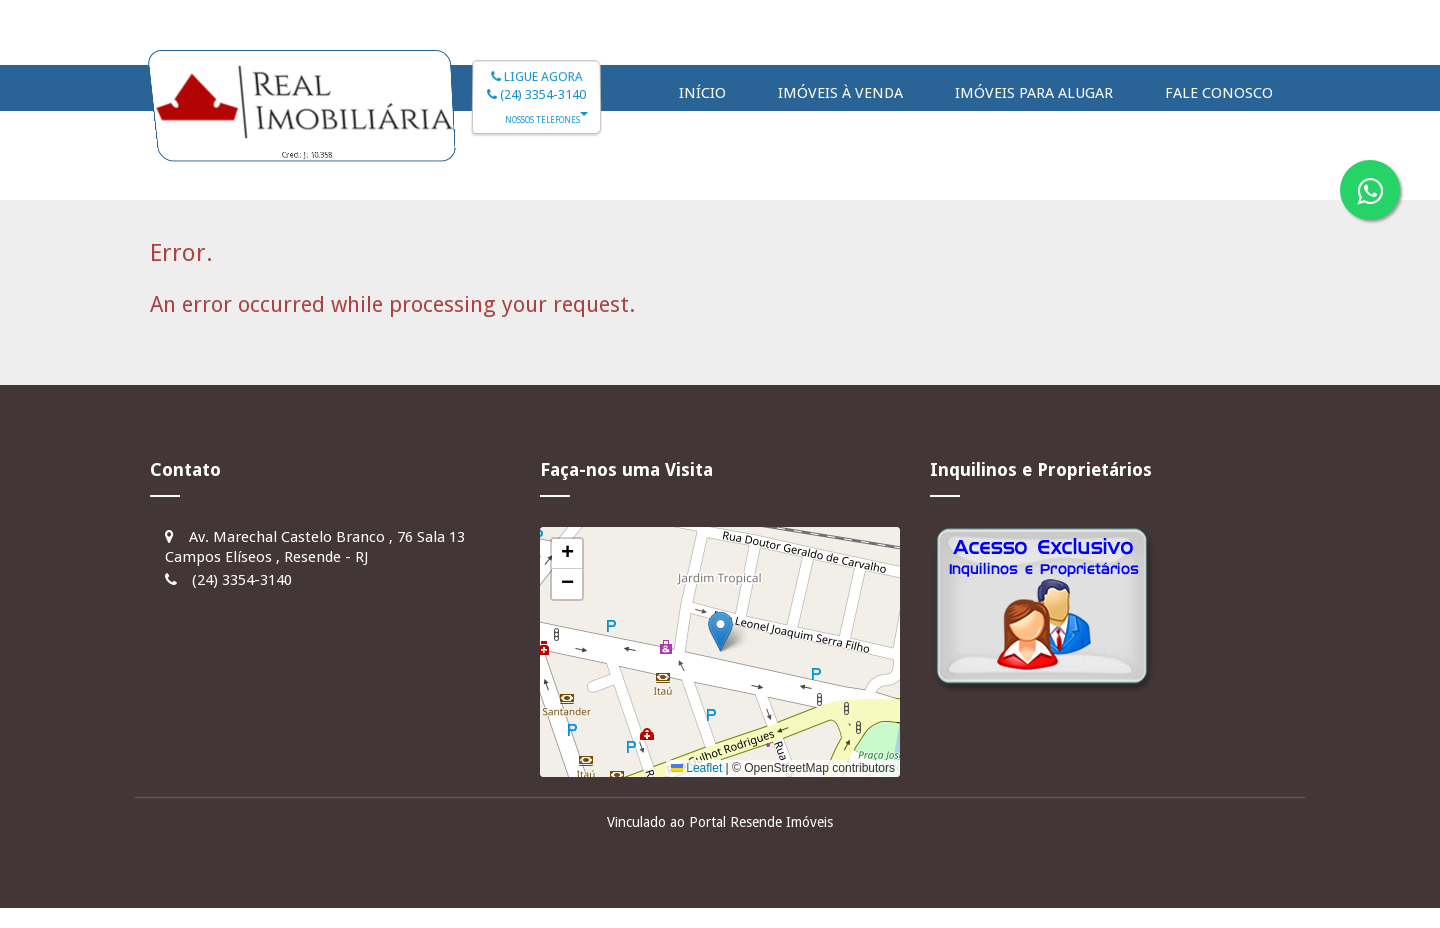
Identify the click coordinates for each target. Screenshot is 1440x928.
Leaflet (696, 768)
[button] (720, 631)
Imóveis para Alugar (1034, 93)
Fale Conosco (1219, 93)
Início (702, 93)
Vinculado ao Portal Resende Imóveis (720, 822)
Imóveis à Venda (840, 93)
